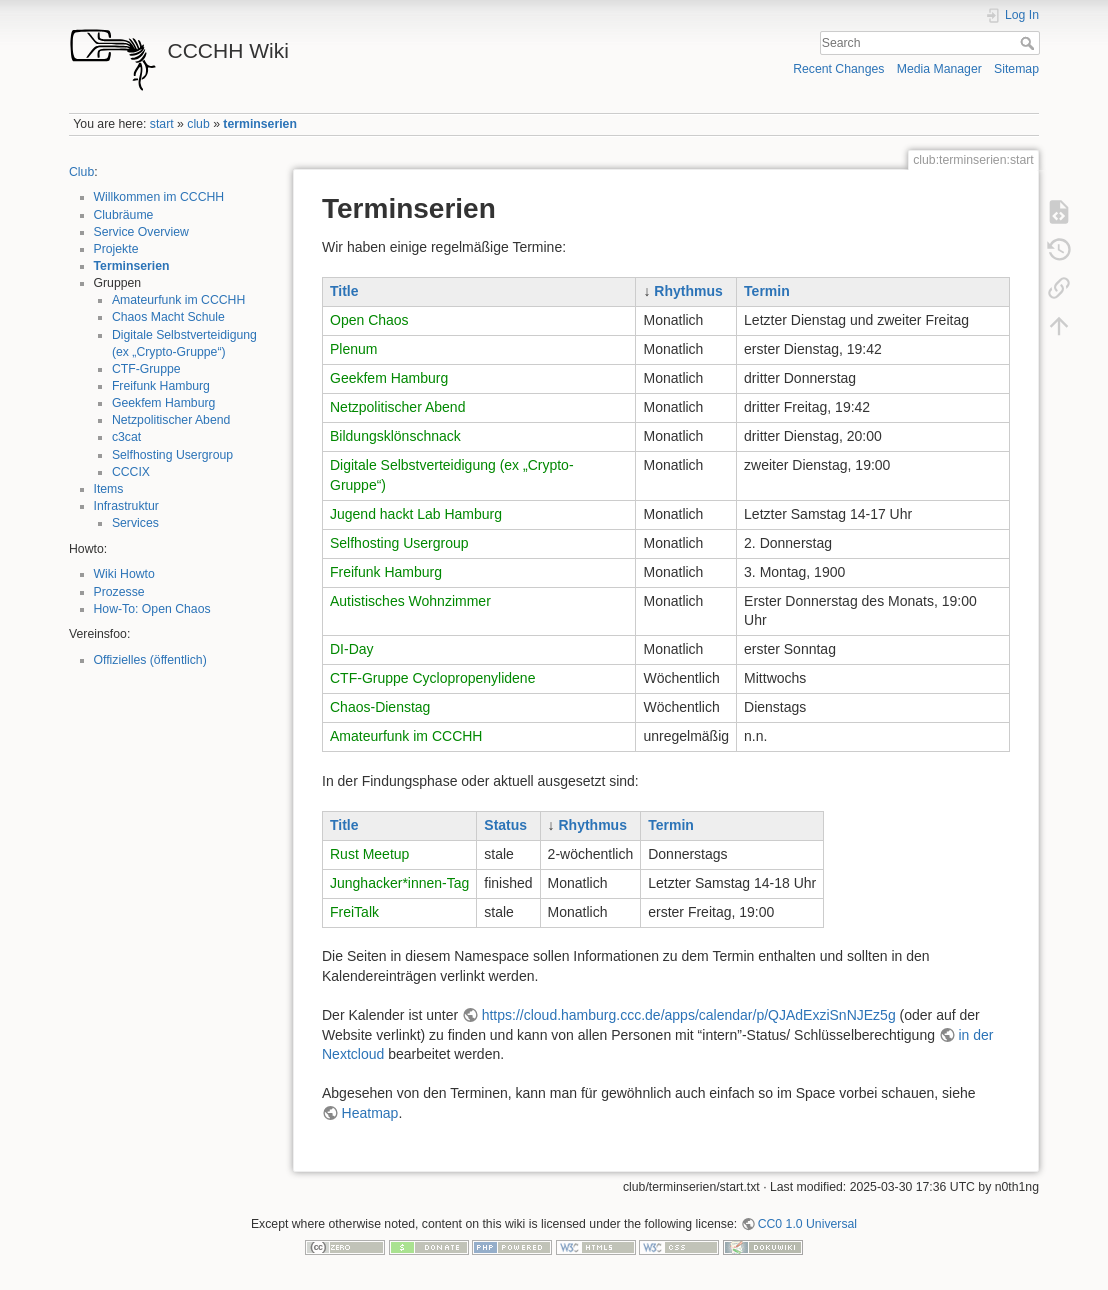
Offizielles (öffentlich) (150, 660)
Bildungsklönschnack (395, 436)
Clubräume (124, 215)
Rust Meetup (369, 854)
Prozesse (119, 592)
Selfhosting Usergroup (172, 455)
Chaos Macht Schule (168, 317)
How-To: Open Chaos (152, 609)
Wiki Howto (124, 574)
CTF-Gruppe (146, 369)
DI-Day (352, 649)
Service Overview (141, 232)
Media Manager (939, 69)
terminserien (260, 124)
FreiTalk (354, 912)
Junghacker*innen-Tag (399, 883)
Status (505, 825)
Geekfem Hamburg (164, 403)
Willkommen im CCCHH (159, 197)
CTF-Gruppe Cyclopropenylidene (432, 678)
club (198, 124)
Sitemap (1016, 69)
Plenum (353, 349)
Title (344, 291)
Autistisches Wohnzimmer (410, 601)
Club (81, 172)
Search (1029, 43)
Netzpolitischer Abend (171, 420)
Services (135, 523)
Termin (767, 291)
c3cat (126, 437)
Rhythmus (688, 291)
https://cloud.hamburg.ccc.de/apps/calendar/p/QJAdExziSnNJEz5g (689, 1015)
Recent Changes (838, 69)
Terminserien (132, 266)
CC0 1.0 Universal (807, 1224)
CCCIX (131, 472)
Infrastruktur (126, 506)
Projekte (116, 249)
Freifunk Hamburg (161, 386)
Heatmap (370, 1113)
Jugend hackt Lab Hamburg (416, 514)
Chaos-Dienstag (380, 707)
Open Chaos (369, 320)
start (162, 124)
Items (109, 489)
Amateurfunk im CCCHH (178, 300)
